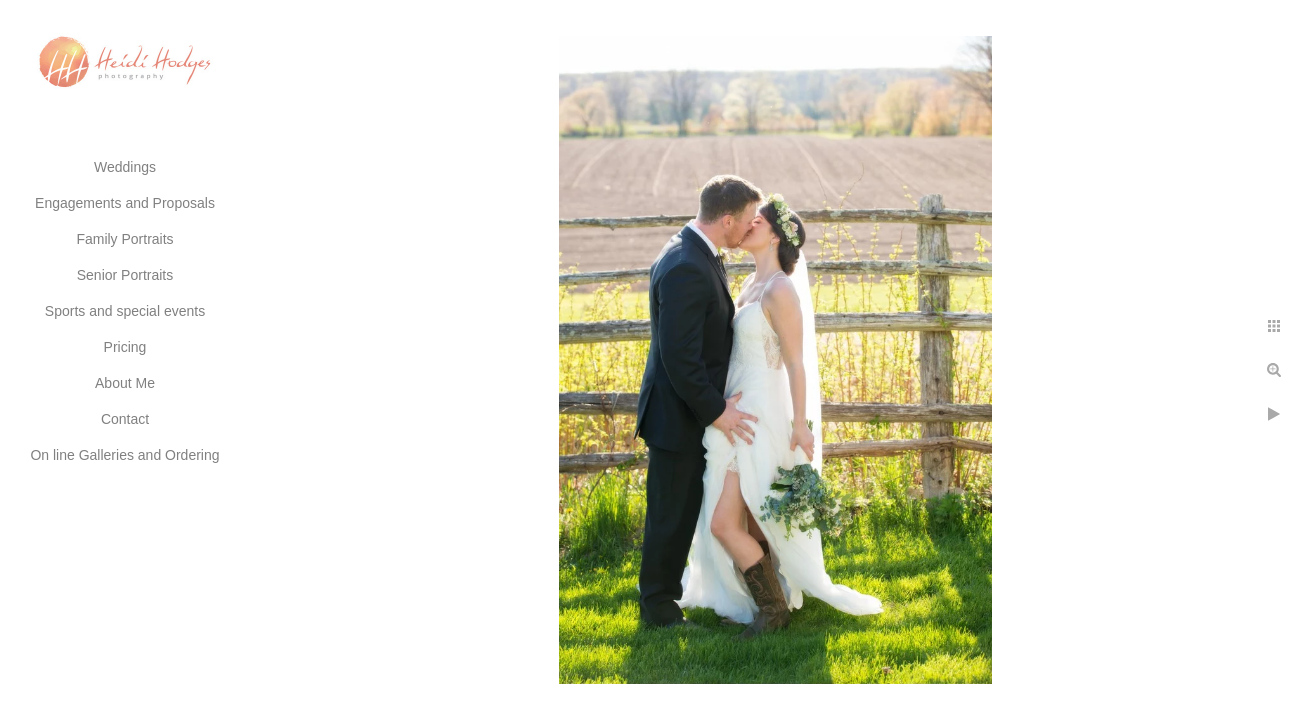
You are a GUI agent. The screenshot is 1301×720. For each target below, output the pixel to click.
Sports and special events (125, 311)
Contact (125, 419)
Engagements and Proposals (125, 203)
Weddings (125, 167)
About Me (125, 383)
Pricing (125, 347)
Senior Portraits (125, 275)
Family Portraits (124, 239)
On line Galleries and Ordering (124, 455)
